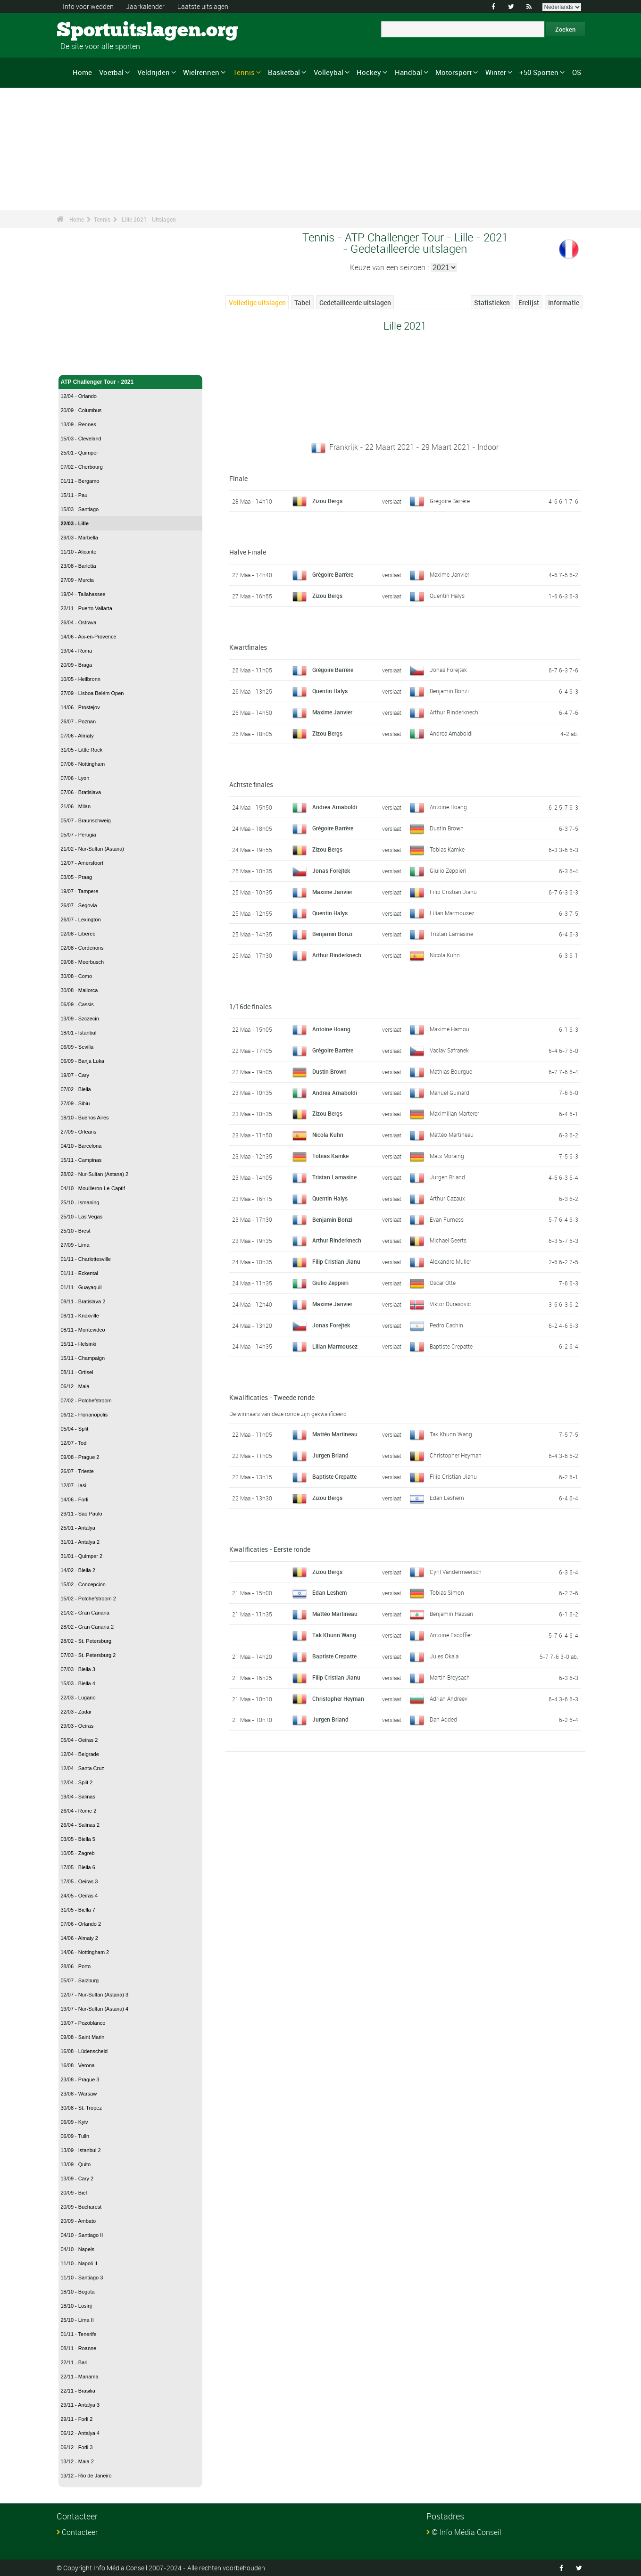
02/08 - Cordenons (82, 948)
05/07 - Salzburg (80, 1980)
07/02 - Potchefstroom (86, 1400)
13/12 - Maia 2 (77, 2461)
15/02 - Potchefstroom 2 (88, 1598)
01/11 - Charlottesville (86, 1259)
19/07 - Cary (75, 1075)
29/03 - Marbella (80, 537)
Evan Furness (447, 1219)
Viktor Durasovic (450, 1304)
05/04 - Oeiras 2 (79, 1740)
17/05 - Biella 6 (78, 1867)
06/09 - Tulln (75, 2136)
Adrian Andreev (448, 1698)
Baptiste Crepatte (451, 1346)
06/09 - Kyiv (74, 2122)
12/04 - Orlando (79, 396)
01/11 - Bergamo (80, 481)
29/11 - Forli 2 (77, 2419)
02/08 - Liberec (78, 933)
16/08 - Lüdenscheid (84, 2051)
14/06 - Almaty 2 (80, 1938)
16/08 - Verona (78, 2065)
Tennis (244, 72)
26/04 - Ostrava (79, 622)
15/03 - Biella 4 (78, 1683)
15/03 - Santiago (80, 509)
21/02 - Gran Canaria (85, 1612)
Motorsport (453, 72)
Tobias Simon (447, 1592)
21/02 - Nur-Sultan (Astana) (93, 849)
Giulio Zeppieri (448, 870)
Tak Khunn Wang (451, 1434)
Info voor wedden (88, 6)
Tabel (302, 302)
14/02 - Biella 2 (78, 1570)
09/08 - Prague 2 (80, 1457)
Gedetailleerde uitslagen (355, 302)
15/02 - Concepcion (83, 1584)
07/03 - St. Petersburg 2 (88, 1655)
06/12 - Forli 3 (77, 2447)
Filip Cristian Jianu (453, 891)
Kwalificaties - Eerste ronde (269, 1549)
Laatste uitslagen (202, 6)
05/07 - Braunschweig (86, 820)
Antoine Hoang (448, 807)
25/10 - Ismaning (80, 1202)
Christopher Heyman (456, 1455)
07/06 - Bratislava (81, 792)
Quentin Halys (447, 595)
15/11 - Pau (74, 495)
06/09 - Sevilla (77, 1047)
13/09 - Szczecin (80, 1018)
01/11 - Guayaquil (81, 1287)
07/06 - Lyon (75, 778)
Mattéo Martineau (452, 1134)
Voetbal (111, 72)
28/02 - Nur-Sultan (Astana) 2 (95, 1174)
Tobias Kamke (447, 849)
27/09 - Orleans (79, 1132)
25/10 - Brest (76, 1231)
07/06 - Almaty (77, 735)
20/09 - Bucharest (81, 2207)
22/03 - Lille (75, 523)
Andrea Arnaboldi (451, 733)
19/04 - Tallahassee (83, 594)
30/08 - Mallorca (79, 990)
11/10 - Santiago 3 (82, 2277)
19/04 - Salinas (78, 1796)
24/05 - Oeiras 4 (79, 1895)
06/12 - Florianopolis (84, 1414)
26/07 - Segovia (79, 905)
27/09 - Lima (75, 1245)
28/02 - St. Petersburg (86, 1641)
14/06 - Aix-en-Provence (89, 636)
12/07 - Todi (74, 1443)
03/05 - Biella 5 (78, 1839)
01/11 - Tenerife (79, 2334)
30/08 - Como (76, 976)
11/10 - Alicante (79, 552)
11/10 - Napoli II (79, 2263)
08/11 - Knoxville (80, 1315)
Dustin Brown (447, 828)
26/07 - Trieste (77, 1471)
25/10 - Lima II (77, 2320)
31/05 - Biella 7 (78, 1910)
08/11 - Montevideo (83, 1330)
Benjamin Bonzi (449, 691)
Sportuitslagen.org (92, 31)
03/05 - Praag (76, 877)
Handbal (408, 72)
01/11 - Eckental (80, 1273)
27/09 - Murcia (77, 580)
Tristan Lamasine (451, 933)
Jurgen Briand (447, 1177)
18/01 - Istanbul (79, 1032)
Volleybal (328, 72)
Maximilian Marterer (454, 1113)
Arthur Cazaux (447, 1198)
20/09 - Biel (74, 2192)
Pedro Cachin (446, 1325)
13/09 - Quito (76, 2164)
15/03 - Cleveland (81, 438)
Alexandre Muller (450, 1261)
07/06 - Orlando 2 (81, 1924)
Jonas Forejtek (448, 669)
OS (576, 72)
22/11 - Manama (80, 2376)
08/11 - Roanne (79, 2348)
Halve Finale (247, 551)
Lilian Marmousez (452, 913)
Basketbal (284, 72)
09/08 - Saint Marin (83, 2037)
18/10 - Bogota (78, 2291)
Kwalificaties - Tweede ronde (272, 1397)
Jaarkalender (145, 6)
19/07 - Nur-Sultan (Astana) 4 (95, 2009)
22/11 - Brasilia (78, 2391)
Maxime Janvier (449, 574)
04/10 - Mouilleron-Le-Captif (93, 1188)
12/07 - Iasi (73, 1485)
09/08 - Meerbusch (82, 962)
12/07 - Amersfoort (82, 863)
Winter (495, 72)
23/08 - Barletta (78, 566)
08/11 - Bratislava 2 (83, 1301)
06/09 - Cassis (77, 1004)
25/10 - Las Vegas (82, 1216)
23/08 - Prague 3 (80, 2079)
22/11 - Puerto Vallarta (86, 608)
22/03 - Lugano (78, 1697)
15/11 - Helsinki (79, 1344)
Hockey (369, 72)
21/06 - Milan (76, 806)
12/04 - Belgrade (80, 1754)
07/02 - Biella (76, 1089)
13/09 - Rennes (78, 424)
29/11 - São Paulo (81, 1513)
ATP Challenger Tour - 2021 (130, 382)
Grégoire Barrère (450, 501)
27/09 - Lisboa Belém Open (92, 693)
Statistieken (492, 302)
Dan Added (443, 1719)
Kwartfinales (248, 647)
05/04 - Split (75, 1429)
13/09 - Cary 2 (77, 2178)
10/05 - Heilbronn (80, 679)
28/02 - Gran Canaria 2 (87, 1627)
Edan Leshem (447, 1497)
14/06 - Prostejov (80, 707)
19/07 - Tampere (80, 891)
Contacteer (80, 2532)
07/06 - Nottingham (83, 764)
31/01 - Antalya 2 (80, 1542)
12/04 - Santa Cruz (82, 1768)
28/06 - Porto (76, 1966)
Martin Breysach (450, 1677)
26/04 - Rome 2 (79, 1811)
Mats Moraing (447, 1156)
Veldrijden (153, 72)
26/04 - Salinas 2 (80, 1825)
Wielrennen (201, 72)
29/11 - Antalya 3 (80, 2405)
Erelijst (528, 302)
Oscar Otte (443, 1282)
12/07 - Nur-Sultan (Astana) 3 (95, 1994)
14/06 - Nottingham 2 (85, 1952)
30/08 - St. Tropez (81, 2108)
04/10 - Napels (78, 2249)
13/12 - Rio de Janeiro (86, 2475)
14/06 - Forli (75, 1499)
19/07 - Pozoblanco (83, 2023)
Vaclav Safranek (449, 1050)
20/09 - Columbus (81, 410)
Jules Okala (444, 1656)
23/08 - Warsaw (79, 2093)
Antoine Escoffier (451, 1635)
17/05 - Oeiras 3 (79, 1881)
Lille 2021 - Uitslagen (149, 219)
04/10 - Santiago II (82, 2235)
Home (82, 72)
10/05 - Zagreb (78, 1853)
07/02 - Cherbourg (82, 467)
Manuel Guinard (449, 1092)
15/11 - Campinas (81, 1160)
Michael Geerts (448, 1240)
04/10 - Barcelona (81, 1146)
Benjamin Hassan (451, 1613)
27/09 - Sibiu (75, 1103)
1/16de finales (250, 1006)
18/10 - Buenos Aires (85, 1117)
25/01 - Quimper (79, 453)
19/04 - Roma (76, 651)
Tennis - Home (80, 362)
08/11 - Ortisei (77, 1372)
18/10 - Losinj (76, 2306)
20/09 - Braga (76, 665)
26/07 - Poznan (78, 721)
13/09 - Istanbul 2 (81, 2150)
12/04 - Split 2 (77, 1782)
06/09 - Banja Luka (82, 1061)
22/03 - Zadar (76, 1712)
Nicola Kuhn (445, 955)
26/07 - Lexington (81, 919)
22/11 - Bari (74, 2362)
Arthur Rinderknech (454, 712)
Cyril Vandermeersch (456, 1571)
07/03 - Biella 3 (78, 1669)
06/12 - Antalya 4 (80, 2433)
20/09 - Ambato (78, 2221)
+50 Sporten (538, 72)
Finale (238, 478)
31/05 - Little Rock (82, 750)
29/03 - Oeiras (77, 1726)
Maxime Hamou (449, 1029)
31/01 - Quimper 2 (82, 1556)
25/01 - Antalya (78, 1528)
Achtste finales (251, 784)
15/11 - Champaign (83, 1358)
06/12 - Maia (75, 1386)
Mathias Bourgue (451, 1071)
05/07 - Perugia (78, 834)
